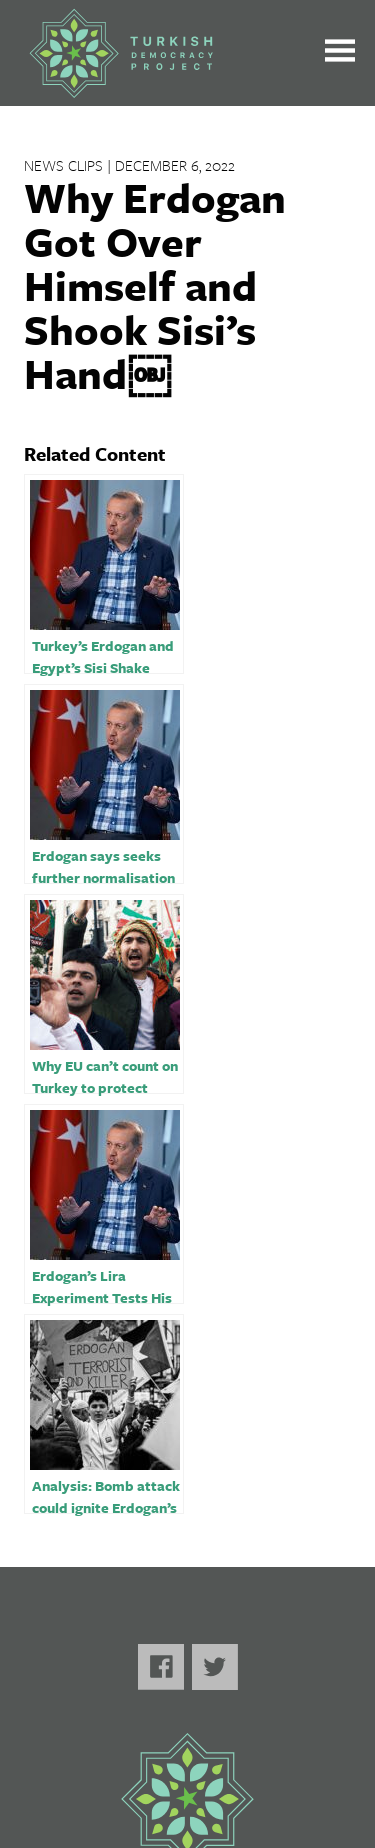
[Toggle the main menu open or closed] (340, 53)
